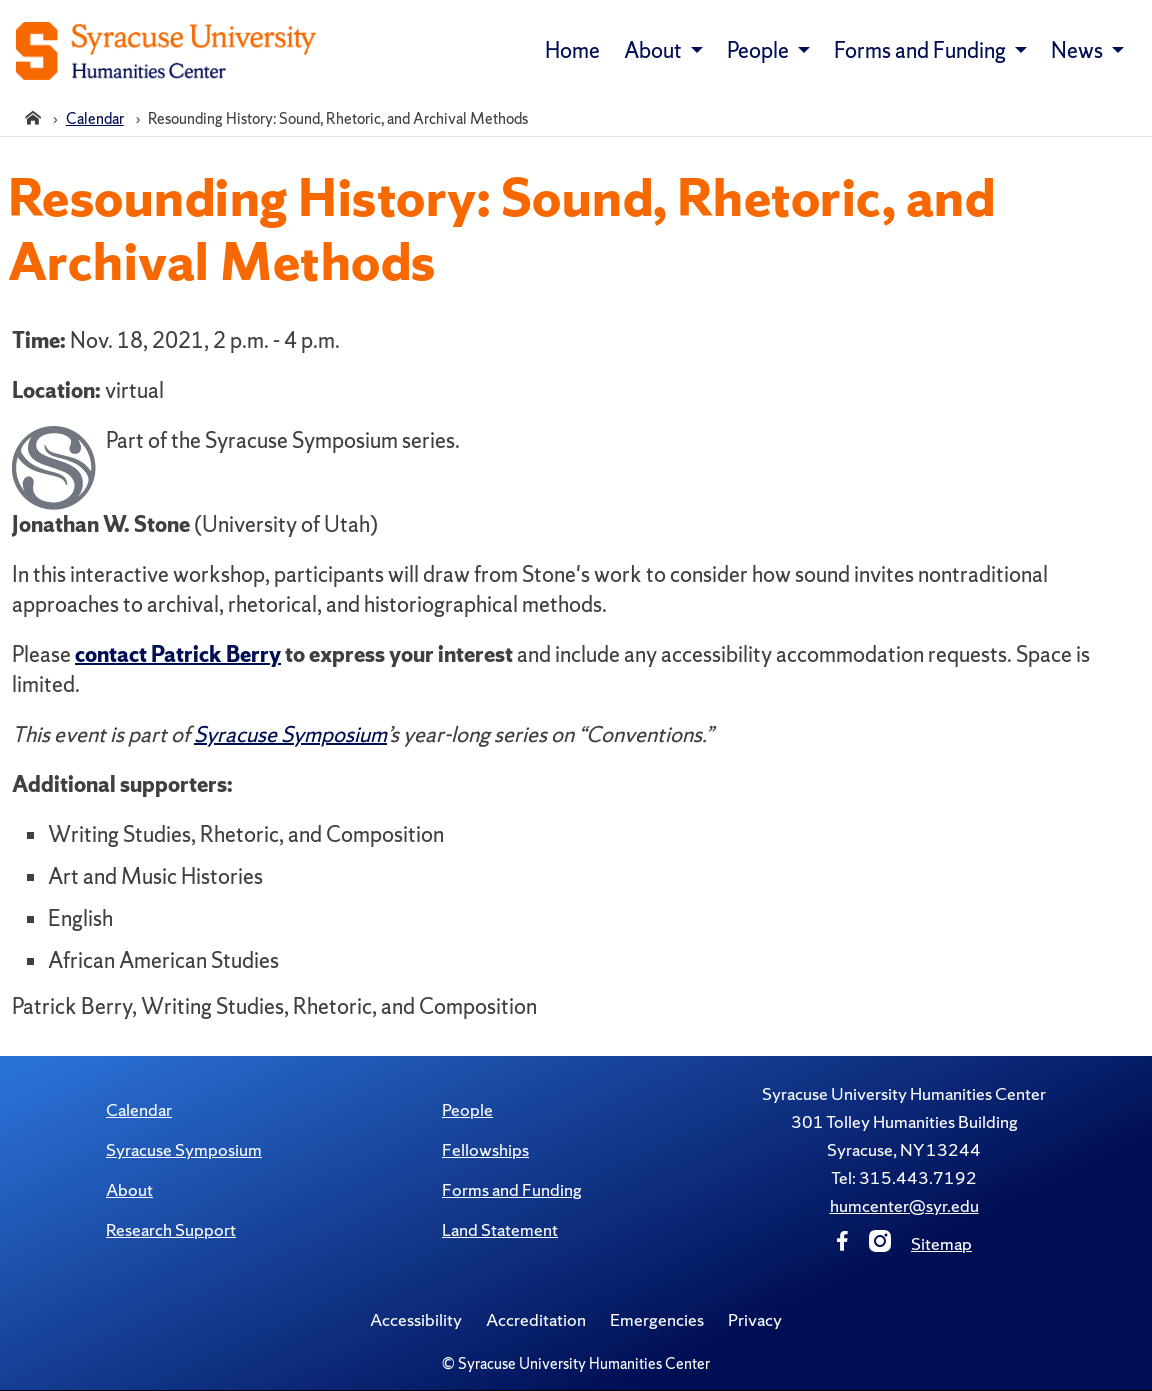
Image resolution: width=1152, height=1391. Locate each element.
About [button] (655, 50)
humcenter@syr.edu (904, 1205)
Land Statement (500, 1229)
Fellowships (485, 1149)
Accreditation (536, 1319)
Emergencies (657, 1319)
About (129, 1189)
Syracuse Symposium (184, 1149)
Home (572, 50)
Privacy (755, 1319)
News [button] (1079, 50)
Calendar (139, 1109)
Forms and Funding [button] (922, 50)
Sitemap (941, 1243)
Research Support (171, 1229)
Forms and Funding (512, 1189)
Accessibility (416, 1319)
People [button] (760, 50)
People (467, 1109)
